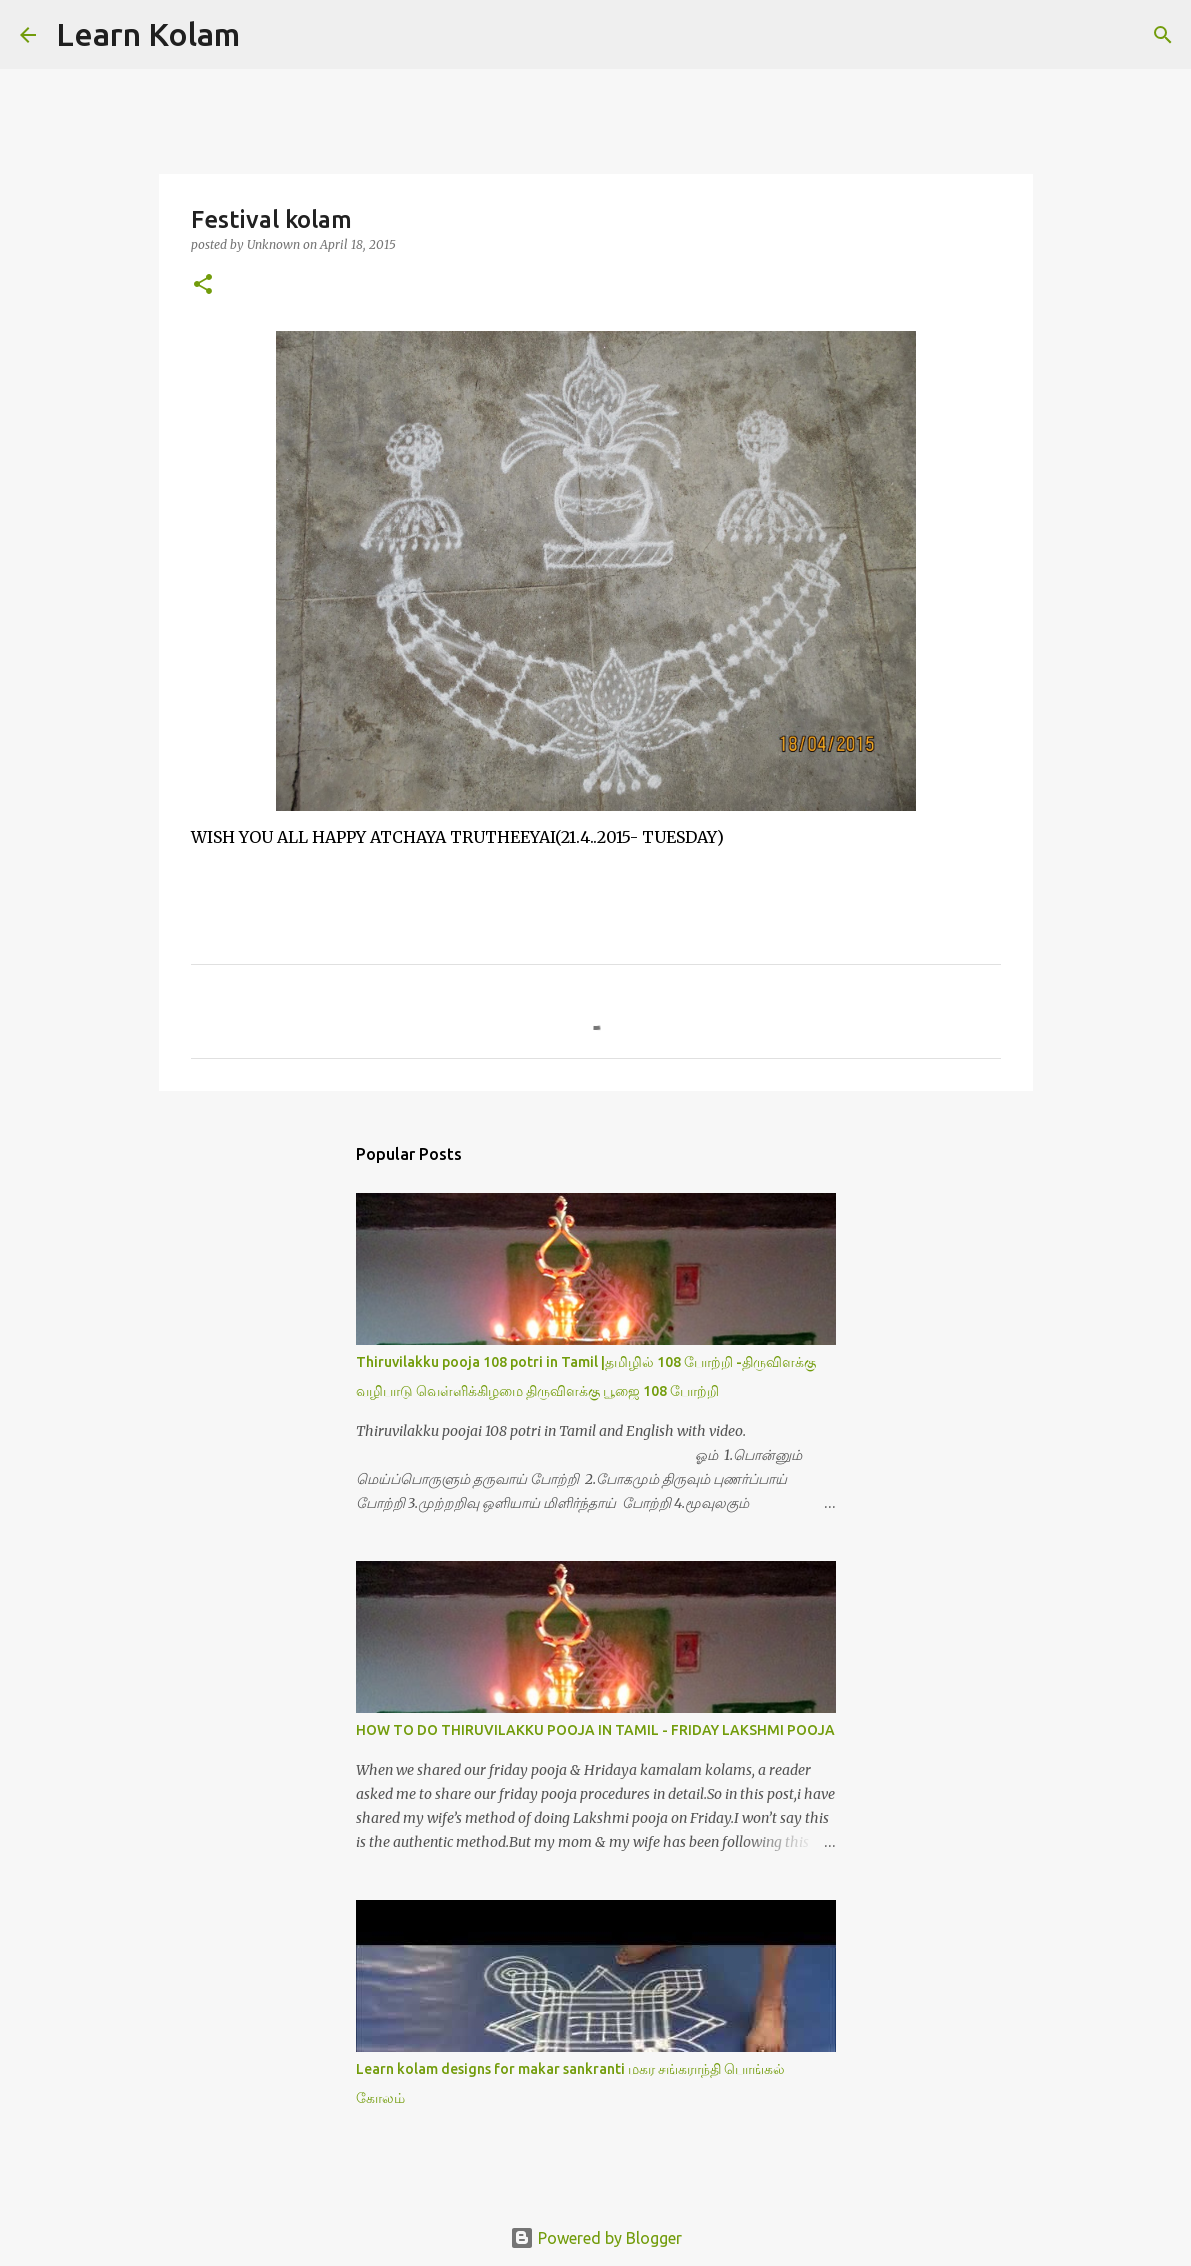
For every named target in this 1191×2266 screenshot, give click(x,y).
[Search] (268, 35)
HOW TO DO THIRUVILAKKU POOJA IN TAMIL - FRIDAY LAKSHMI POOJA (595, 1730)
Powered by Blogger (596, 2238)
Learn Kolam (148, 34)
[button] (203, 285)
